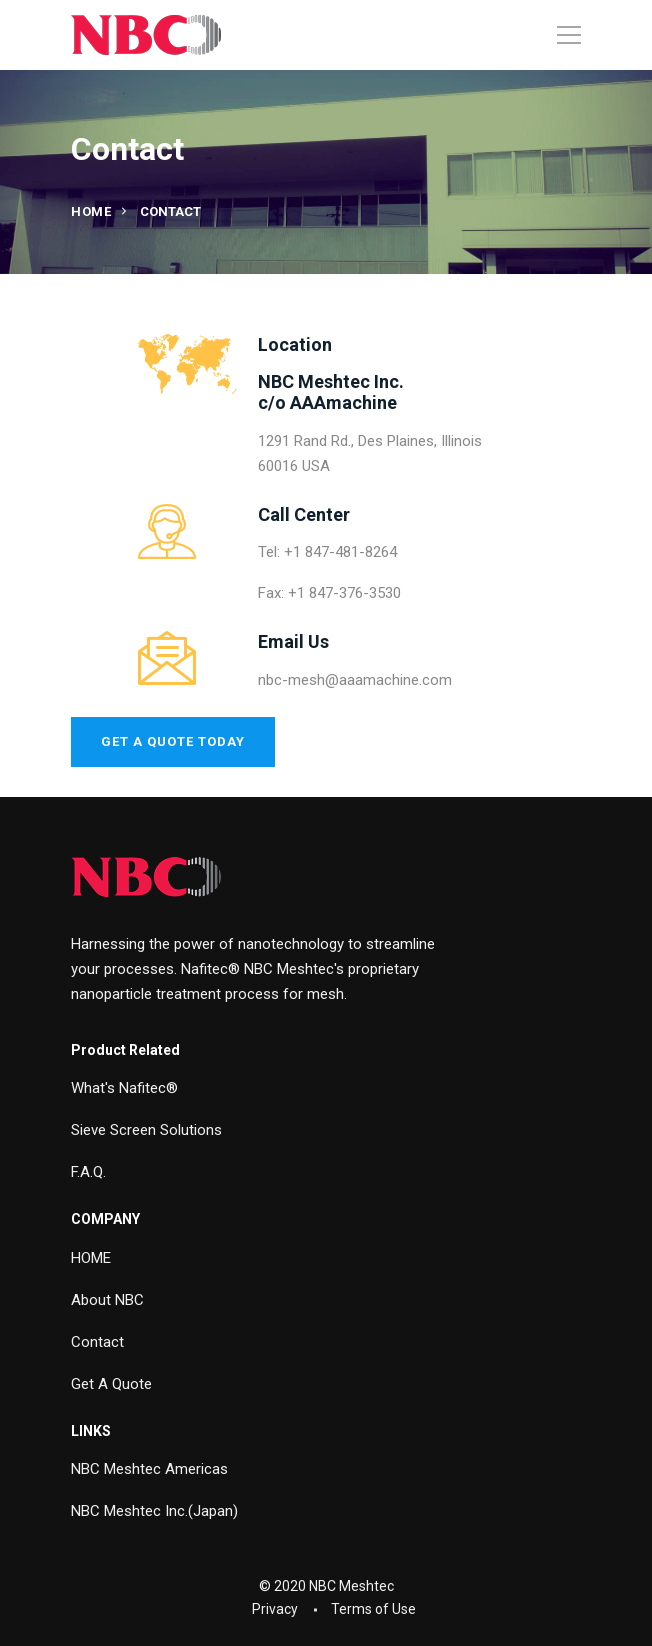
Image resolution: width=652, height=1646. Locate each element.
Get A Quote (111, 1384)
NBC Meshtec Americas (149, 1469)
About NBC (107, 1300)
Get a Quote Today (173, 741)
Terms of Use (373, 1609)
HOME (91, 1258)
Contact (97, 1342)
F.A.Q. (88, 1172)
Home (91, 211)
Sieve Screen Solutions (146, 1130)
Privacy (275, 1609)
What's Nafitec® (124, 1088)
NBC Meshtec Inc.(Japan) (154, 1511)
